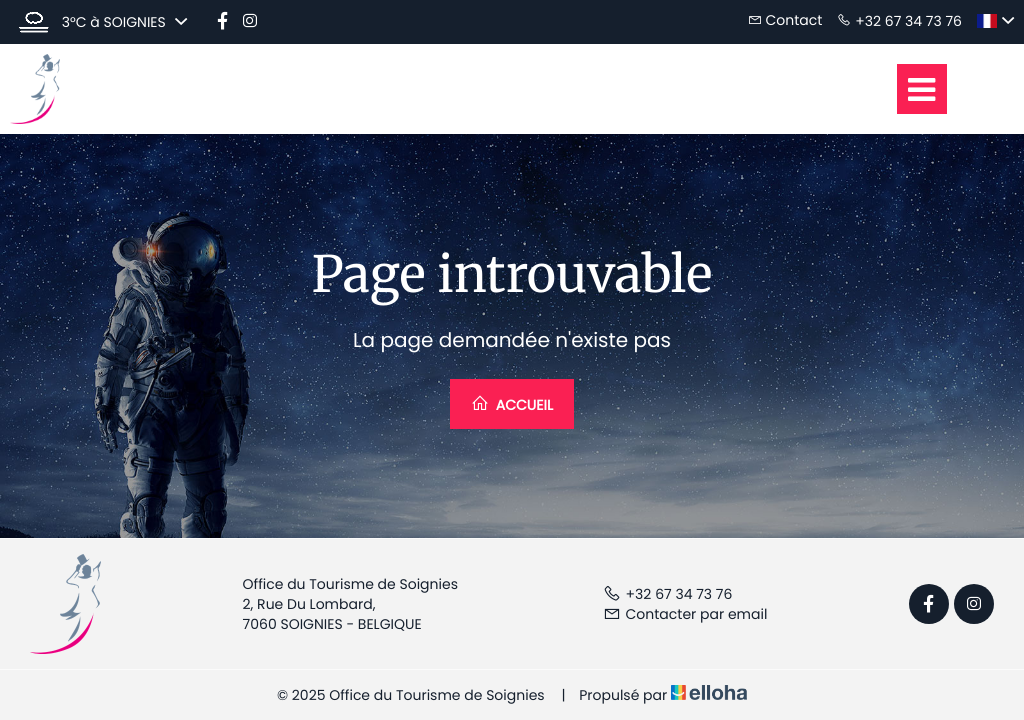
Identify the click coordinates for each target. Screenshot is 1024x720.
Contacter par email (685, 614)
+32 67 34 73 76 (668, 594)
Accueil (512, 404)
